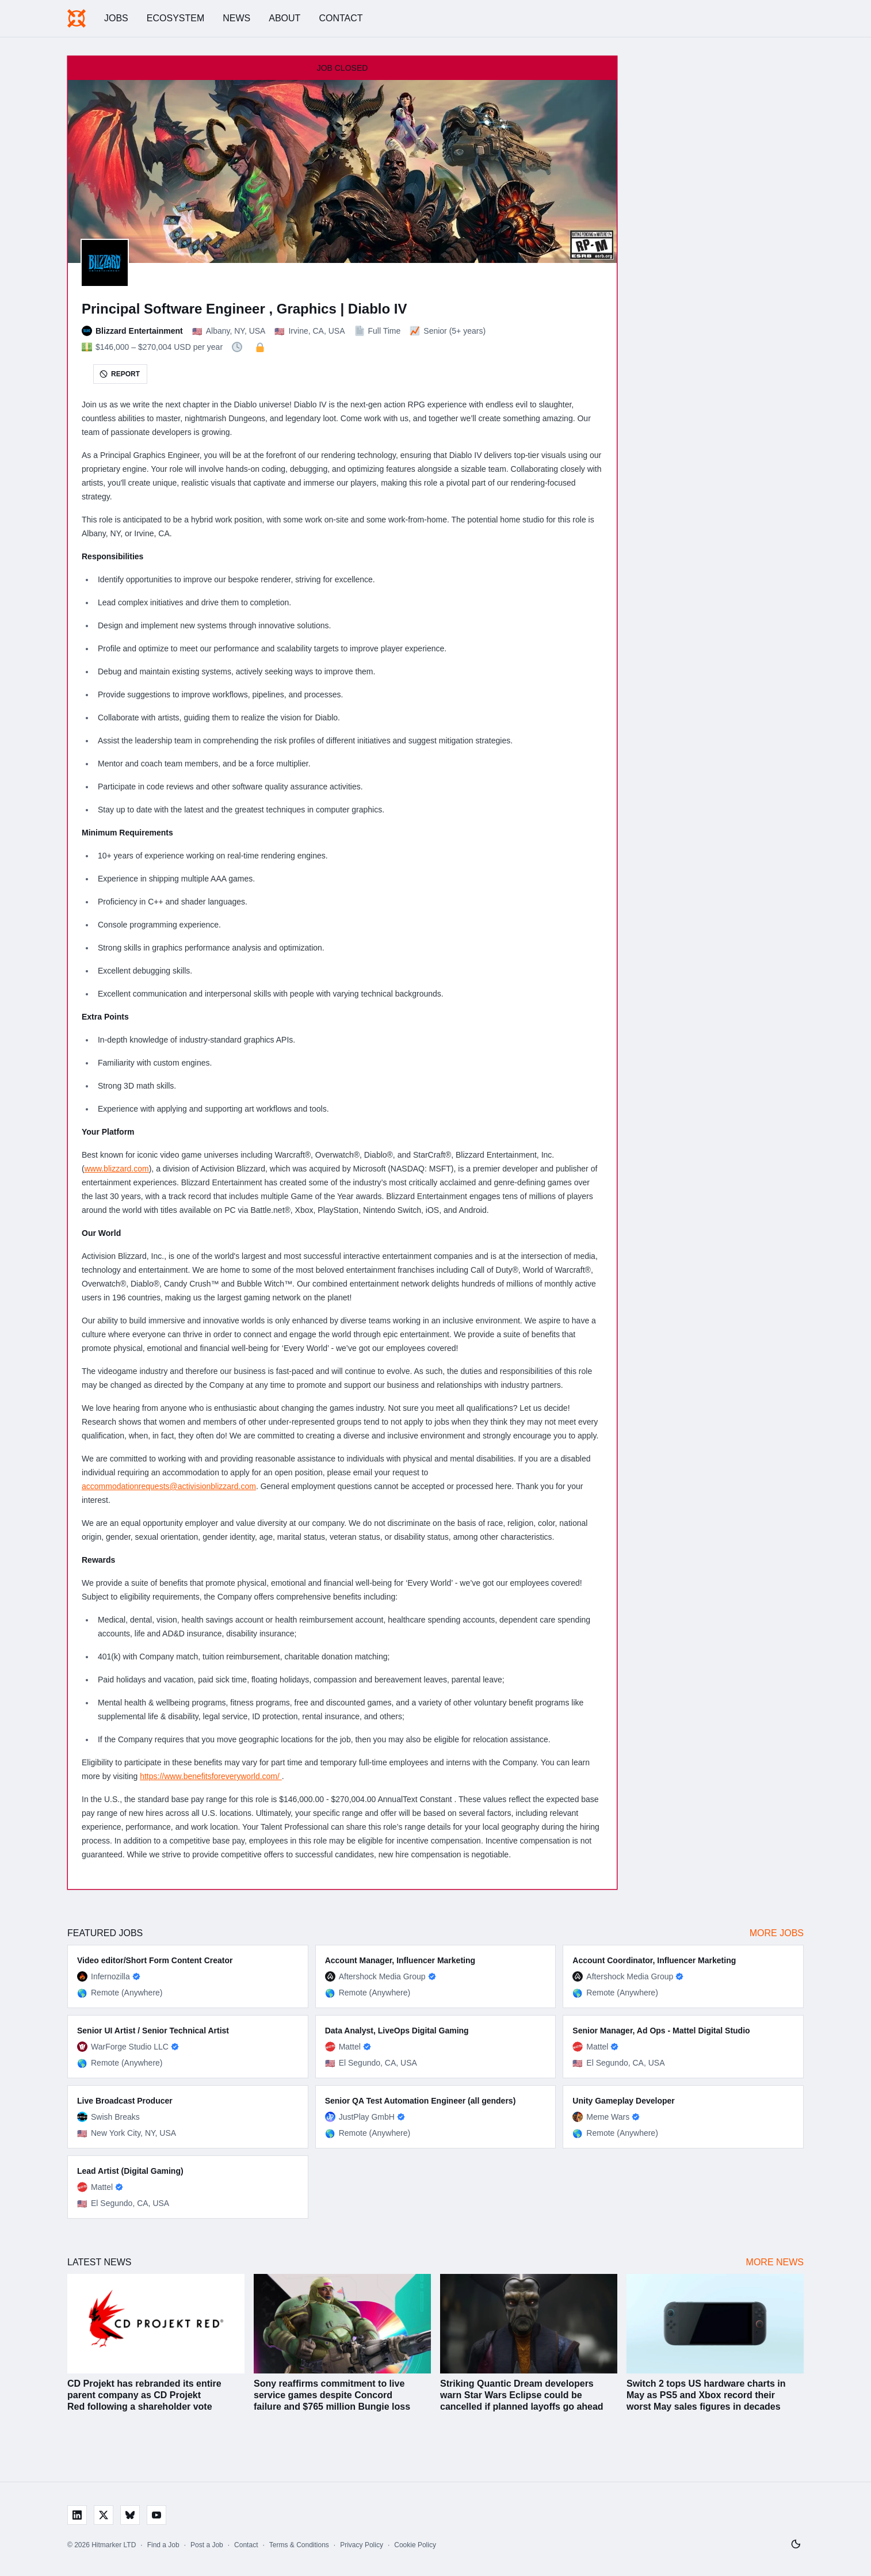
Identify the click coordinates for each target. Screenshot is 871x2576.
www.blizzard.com (117, 1168)
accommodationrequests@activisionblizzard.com (169, 1486)
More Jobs (777, 1933)
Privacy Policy (361, 2545)
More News (775, 2262)
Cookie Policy (415, 2545)
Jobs (116, 18)
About (284, 18)
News (236, 18)
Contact (340, 18)
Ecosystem (175, 18)
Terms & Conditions (299, 2545)
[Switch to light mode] (796, 2544)
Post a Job (206, 2545)
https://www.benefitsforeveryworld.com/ (211, 1776)
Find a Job (163, 2545)
